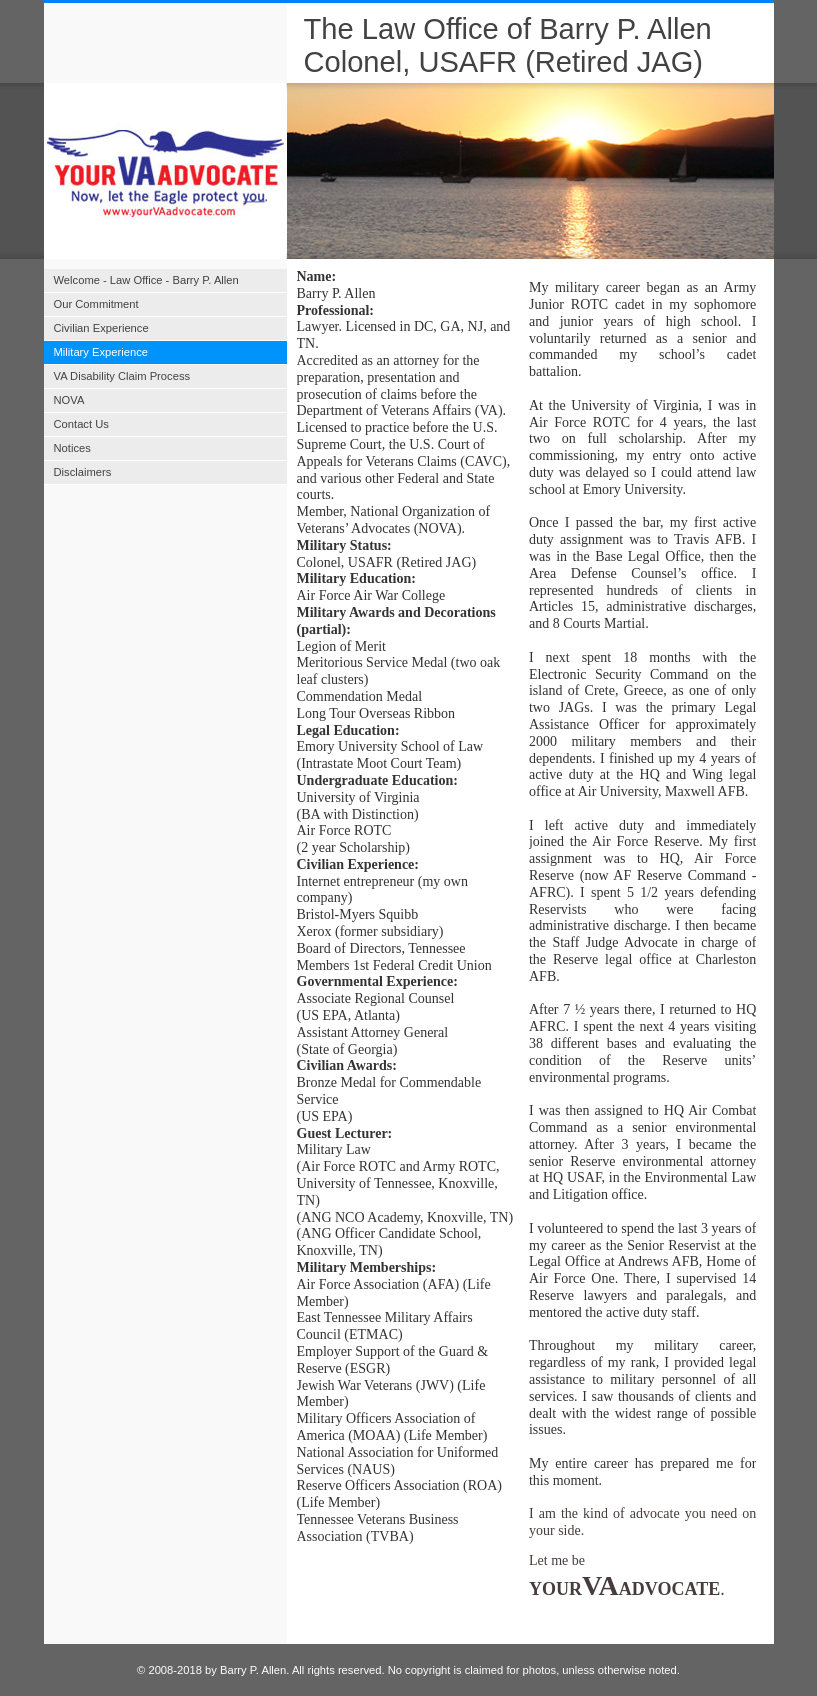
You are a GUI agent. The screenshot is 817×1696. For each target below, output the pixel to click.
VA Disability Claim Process (122, 376)
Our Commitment (96, 304)
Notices (72, 448)
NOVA (69, 400)
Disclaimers (83, 472)
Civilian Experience (101, 328)
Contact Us (81, 424)
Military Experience (101, 352)
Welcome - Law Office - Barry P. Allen (146, 280)
